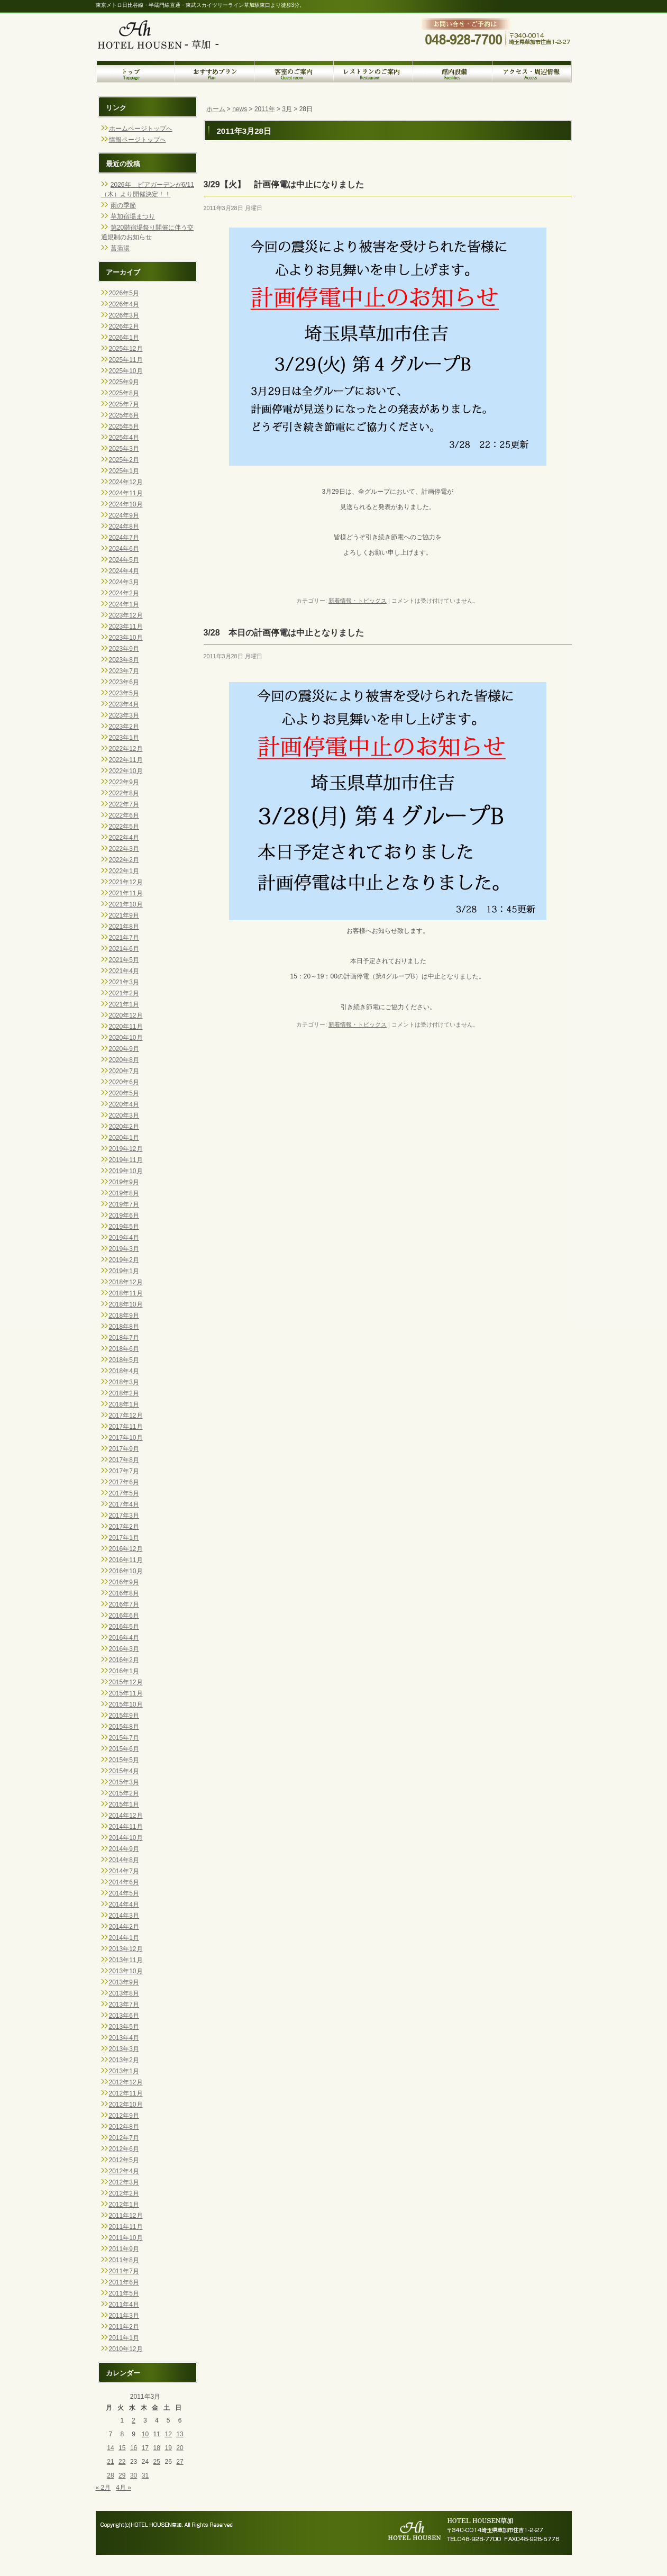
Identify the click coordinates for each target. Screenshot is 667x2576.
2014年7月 (124, 1871)
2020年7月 (124, 1071)
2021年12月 (126, 882)
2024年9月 (124, 515)
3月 (287, 109)
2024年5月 (124, 560)
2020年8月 (124, 1060)
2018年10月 (126, 1304)
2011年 (264, 109)
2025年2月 (124, 460)
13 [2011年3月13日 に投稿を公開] (179, 2434)
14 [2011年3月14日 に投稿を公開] (110, 2448)
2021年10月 (126, 904)
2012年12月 (126, 2082)
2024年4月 (124, 571)
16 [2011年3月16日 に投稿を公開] (133, 2448)
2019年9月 (124, 1182)
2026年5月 (124, 293)
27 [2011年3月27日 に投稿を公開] (179, 2461)
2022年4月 (124, 837)
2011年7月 (124, 2271)
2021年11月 (126, 893)
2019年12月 (126, 1149)
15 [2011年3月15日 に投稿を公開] (121, 2448)
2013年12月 (126, 1949)
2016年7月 (124, 1604)
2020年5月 (124, 1093)
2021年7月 (124, 937)
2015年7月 (124, 1737)
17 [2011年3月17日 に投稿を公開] (145, 2448)
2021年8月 (124, 926)
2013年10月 (126, 1971)
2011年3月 (124, 2315)
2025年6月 (124, 415)
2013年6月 (124, 2015)
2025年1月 (124, 471)
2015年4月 (124, 1771)
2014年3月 (124, 1915)
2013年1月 (124, 2071)
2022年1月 (124, 871)
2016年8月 (124, 1593)
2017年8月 (124, 1460)
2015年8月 (124, 1726)
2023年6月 (124, 682)
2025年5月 (124, 426)
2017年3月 (124, 1515)
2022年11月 (126, 760)
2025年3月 (124, 448)
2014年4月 (124, 1904)
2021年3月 (124, 982)
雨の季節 (123, 205)
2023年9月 (124, 648)
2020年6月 (124, 1082)
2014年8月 (124, 1860)
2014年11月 (126, 1826)
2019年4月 (124, 1237)
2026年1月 (124, 337)
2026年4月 (124, 304)
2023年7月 (124, 671)
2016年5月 (124, 1626)
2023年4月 (124, 704)
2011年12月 (126, 2215)
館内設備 (452, 71)
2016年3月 (124, 1649)
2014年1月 (124, 1938)
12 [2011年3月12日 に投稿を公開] (168, 2434)
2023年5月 (124, 693)
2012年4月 (124, 2171)
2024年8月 (124, 526)
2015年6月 (124, 1749)
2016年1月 (124, 1671)
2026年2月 (124, 326)
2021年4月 (124, 971)
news (239, 109)
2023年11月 (126, 626)
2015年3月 (124, 1782)
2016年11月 (126, 1560)
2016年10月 (126, 1571)
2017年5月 (124, 1493)
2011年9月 (124, 2249)
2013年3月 (124, 2049)
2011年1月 (124, 2338)
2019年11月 (126, 1160)
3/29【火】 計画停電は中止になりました (284, 184)
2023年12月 (126, 615)
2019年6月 (124, 1215)
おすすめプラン (214, 71)
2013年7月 (124, 2004)
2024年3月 (124, 582)
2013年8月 (124, 1993)
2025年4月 (124, 437)
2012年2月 (124, 2193)
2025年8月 (124, 393)
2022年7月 (124, 804)
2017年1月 (124, 1537)
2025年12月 (126, 348)
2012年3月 (124, 2182)
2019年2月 (124, 1260)
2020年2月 (124, 1126)
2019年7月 (124, 1204)
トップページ (135, 71)
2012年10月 (126, 2104)
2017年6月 (124, 1482)
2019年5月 (124, 1226)
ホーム (215, 109)
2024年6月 (124, 548)
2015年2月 (124, 1793)
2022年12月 (126, 748)
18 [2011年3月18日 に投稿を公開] (156, 2448)
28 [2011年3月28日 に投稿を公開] (110, 2475)
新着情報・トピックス (357, 600)
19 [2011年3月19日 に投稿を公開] (168, 2448)
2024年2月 (124, 593)
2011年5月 (124, 2293)
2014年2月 (124, 1926)
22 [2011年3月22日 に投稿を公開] (121, 2461)
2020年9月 (124, 1049)
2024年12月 (126, 482)
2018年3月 (124, 1382)
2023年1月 (124, 737)
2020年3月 (124, 1115)
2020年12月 (126, 1015)
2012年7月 (124, 2138)
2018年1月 (124, 1404)
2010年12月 (126, 2349)
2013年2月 (124, 2060)
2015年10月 (126, 1704)
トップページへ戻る (166, 27)
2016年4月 (124, 1637)
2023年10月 (126, 637)
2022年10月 (126, 771)
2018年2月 (124, 1393)
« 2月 (103, 2487)
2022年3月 (124, 848)
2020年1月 (124, 1137)
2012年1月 (124, 2204)
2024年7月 (124, 537)
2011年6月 (124, 2282)
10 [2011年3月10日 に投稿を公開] (145, 2434)
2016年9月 (124, 1582)
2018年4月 (124, 1371)
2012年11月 (126, 2093)
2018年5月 (124, 1360)
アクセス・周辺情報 (532, 71)
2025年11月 (126, 360)
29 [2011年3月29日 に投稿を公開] (121, 2475)
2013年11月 (126, 1960)
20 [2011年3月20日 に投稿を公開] (179, 2448)
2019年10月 (126, 1171)
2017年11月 (126, 1426)
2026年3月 (124, 315)
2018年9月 (124, 1315)
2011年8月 (124, 2260)
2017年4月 (124, 1504)
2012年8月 (124, 2126)
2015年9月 (124, 1715)
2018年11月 (126, 1293)
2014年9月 (124, 1849)
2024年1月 (124, 604)
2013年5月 (124, 2026)
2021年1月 (124, 1004)
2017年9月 (124, 1449)
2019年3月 (124, 1249)
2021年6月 (124, 949)
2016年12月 (126, 1549)
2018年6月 (124, 1349)
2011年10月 (126, 2238)
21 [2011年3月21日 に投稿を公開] (110, 2461)
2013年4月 (124, 2038)
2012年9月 (124, 2115)
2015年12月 (126, 1682)
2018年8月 (124, 1326)
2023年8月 (124, 660)
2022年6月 (124, 815)
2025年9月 (124, 382)
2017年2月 (124, 1526)
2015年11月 (126, 1693)
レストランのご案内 (373, 71)
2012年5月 (124, 2160)
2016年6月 (124, 1615)
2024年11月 (126, 493)
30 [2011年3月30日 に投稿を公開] (133, 2475)
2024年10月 (126, 504)
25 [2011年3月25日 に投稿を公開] (156, 2461)
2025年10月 (126, 371)
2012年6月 (124, 2149)
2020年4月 (124, 1104)
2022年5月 (124, 826)
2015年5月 (124, 1760)
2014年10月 (126, 1838)
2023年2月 (124, 726)
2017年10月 (126, 1437)
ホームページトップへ (140, 128)
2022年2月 (124, 860)
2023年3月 (124, 715)
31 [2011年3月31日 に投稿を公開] (145, 2475)
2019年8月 (124, 1193)
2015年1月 (124, 1804)
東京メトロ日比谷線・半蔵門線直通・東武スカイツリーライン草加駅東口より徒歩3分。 (200, 5)
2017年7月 (124, 1471)
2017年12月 (126, 1415)
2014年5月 (124, 1893)
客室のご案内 (294, 71)
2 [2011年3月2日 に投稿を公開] (133, 2420)
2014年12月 (126, 1815)
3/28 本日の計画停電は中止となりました (284, 632)
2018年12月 (126, 1282)
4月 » (123, 2487)
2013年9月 (124, 1982)
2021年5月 (124, 960)
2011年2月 (124, 2326)
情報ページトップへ (137, 139)
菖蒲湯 (120, 248)
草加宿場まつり (133, 216)
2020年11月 (126, 1026)
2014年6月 (124, 1882)
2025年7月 (124, 404)
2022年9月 (124, 782)
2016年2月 (124, 1660)
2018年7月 (124, 1337)
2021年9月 (124, 915)
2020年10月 (126, 1037)
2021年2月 (124, 993)
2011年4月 (124, 2304)
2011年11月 (126, 2226)
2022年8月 (124, 793)
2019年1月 (124, 1271)
